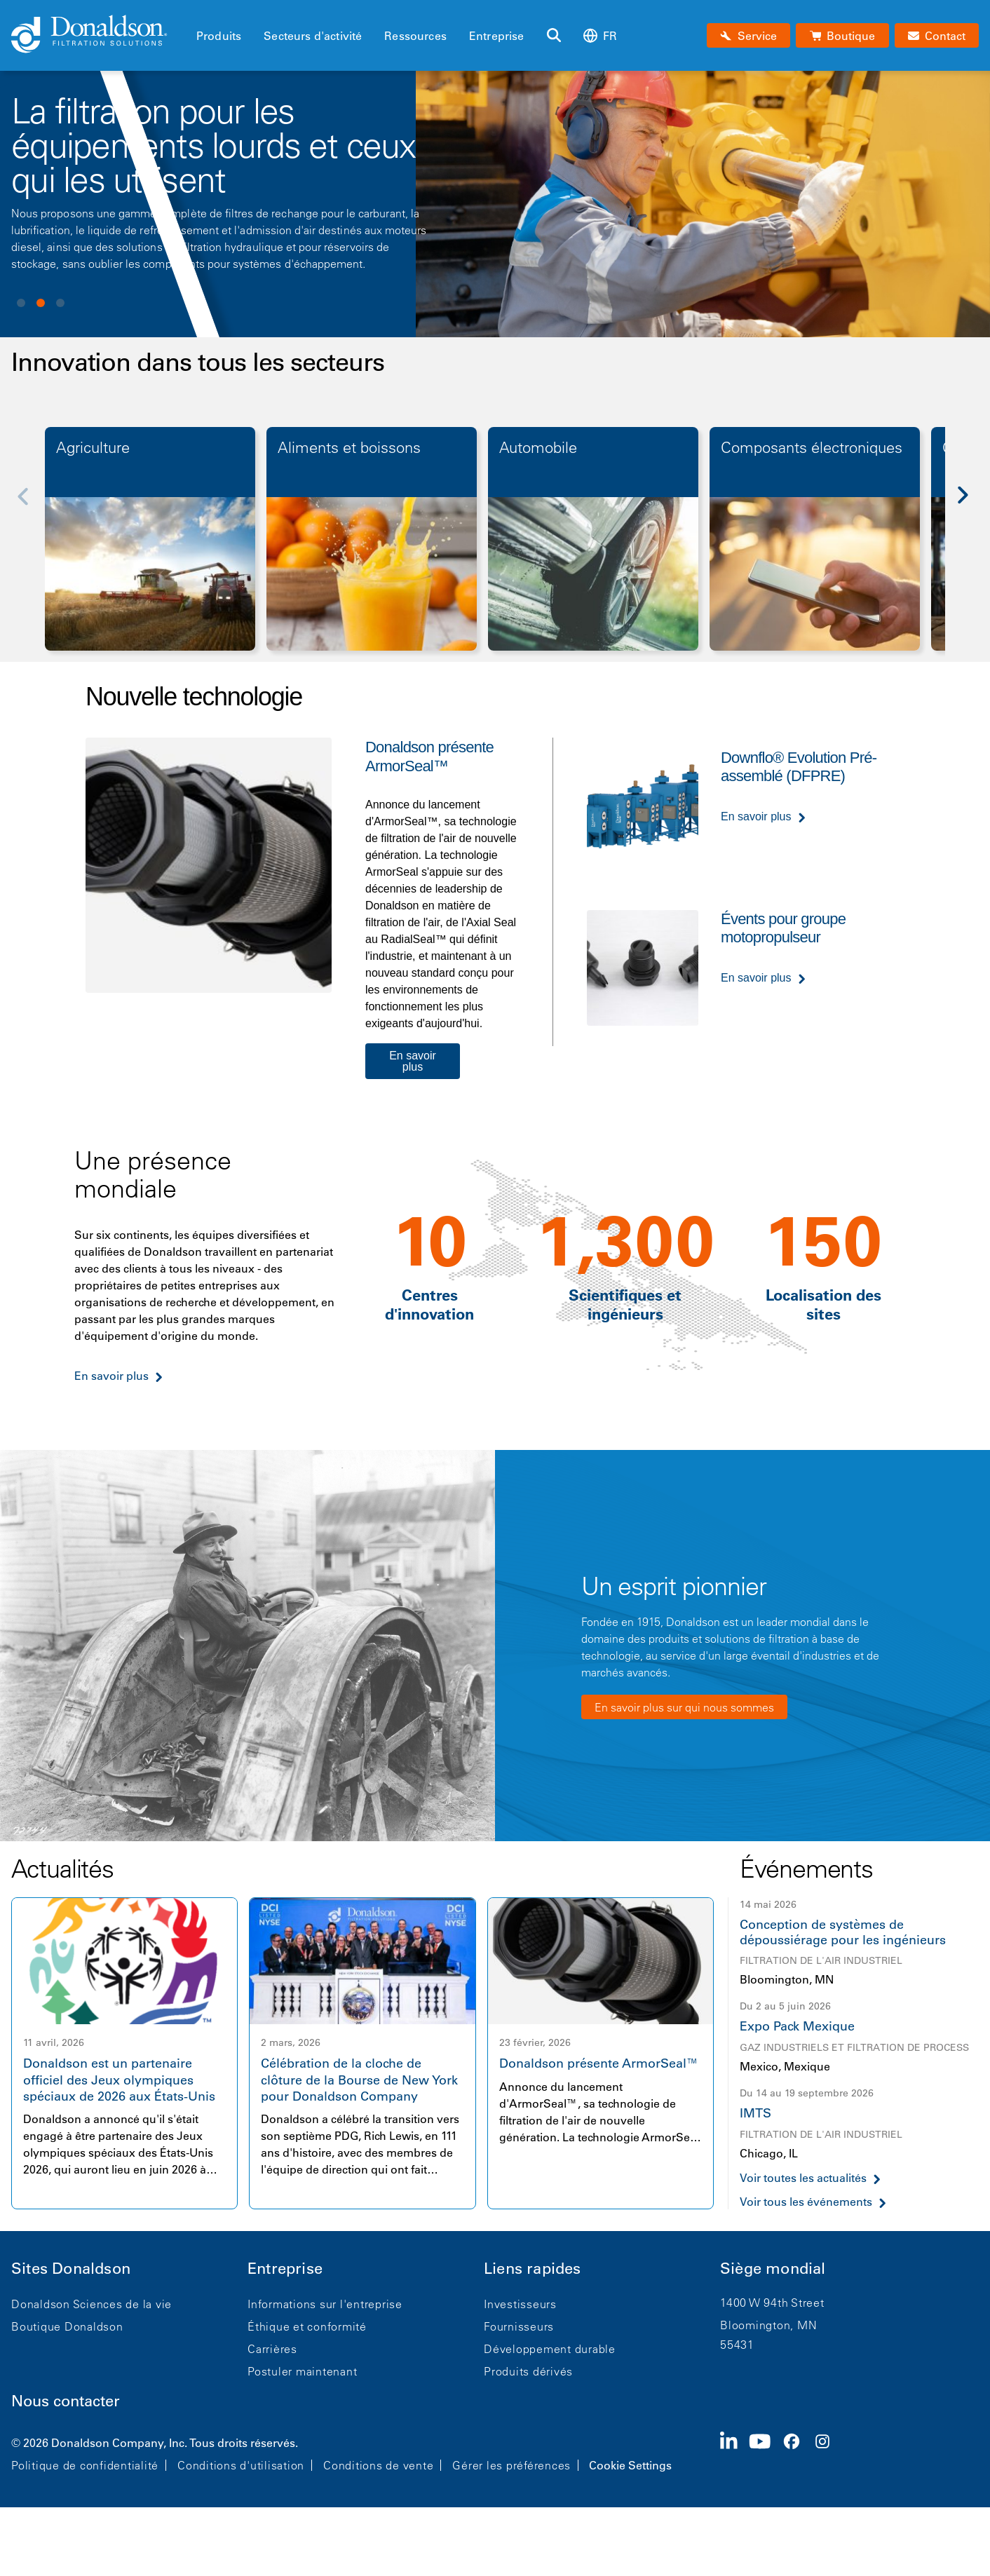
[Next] (970, 505)
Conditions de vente (378, 2465)
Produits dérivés (528, 2371)
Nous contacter (65, 2401)
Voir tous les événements (806, 2202)
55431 (737, 2345)
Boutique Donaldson (67, 2326)
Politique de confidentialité (84, 2465)
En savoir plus (412, 1061)
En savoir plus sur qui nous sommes (684, 1707)
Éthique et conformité (307, 2326)
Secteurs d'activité (313, 36)
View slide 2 (40, 303)
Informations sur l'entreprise (325, 2304)
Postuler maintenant (302, 2371)
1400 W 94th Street (772, 2303)
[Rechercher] (554, 35)
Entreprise (496, 36)
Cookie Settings (630, 2465)
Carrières (272, 2348)
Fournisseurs (519, 2326)
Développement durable (550, 2348)
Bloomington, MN (768, 2325)
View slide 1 (21, 303)
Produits (218, 36)
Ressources (415, 36)
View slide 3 (60, 303)
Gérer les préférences (511, 2465)
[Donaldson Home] (98, 35)
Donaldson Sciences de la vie (91, 2304)
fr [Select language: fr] (600, 35)
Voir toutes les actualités (803, 2178)
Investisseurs (520, 2304)
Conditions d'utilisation (240, 2465)
